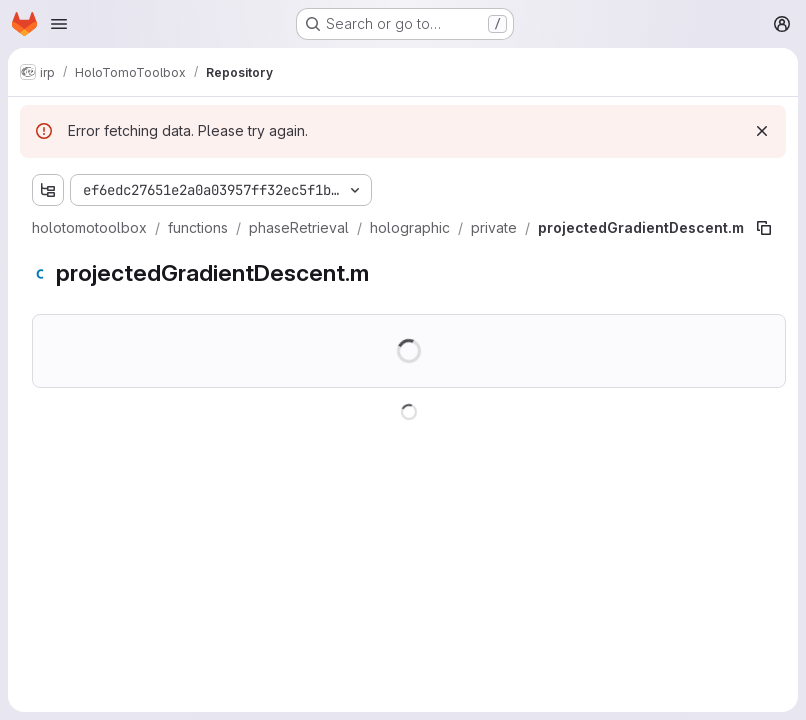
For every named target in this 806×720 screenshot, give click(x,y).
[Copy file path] (764, 228)
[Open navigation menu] (59, 24)
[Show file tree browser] (48, 190)
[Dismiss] (762, 131)
